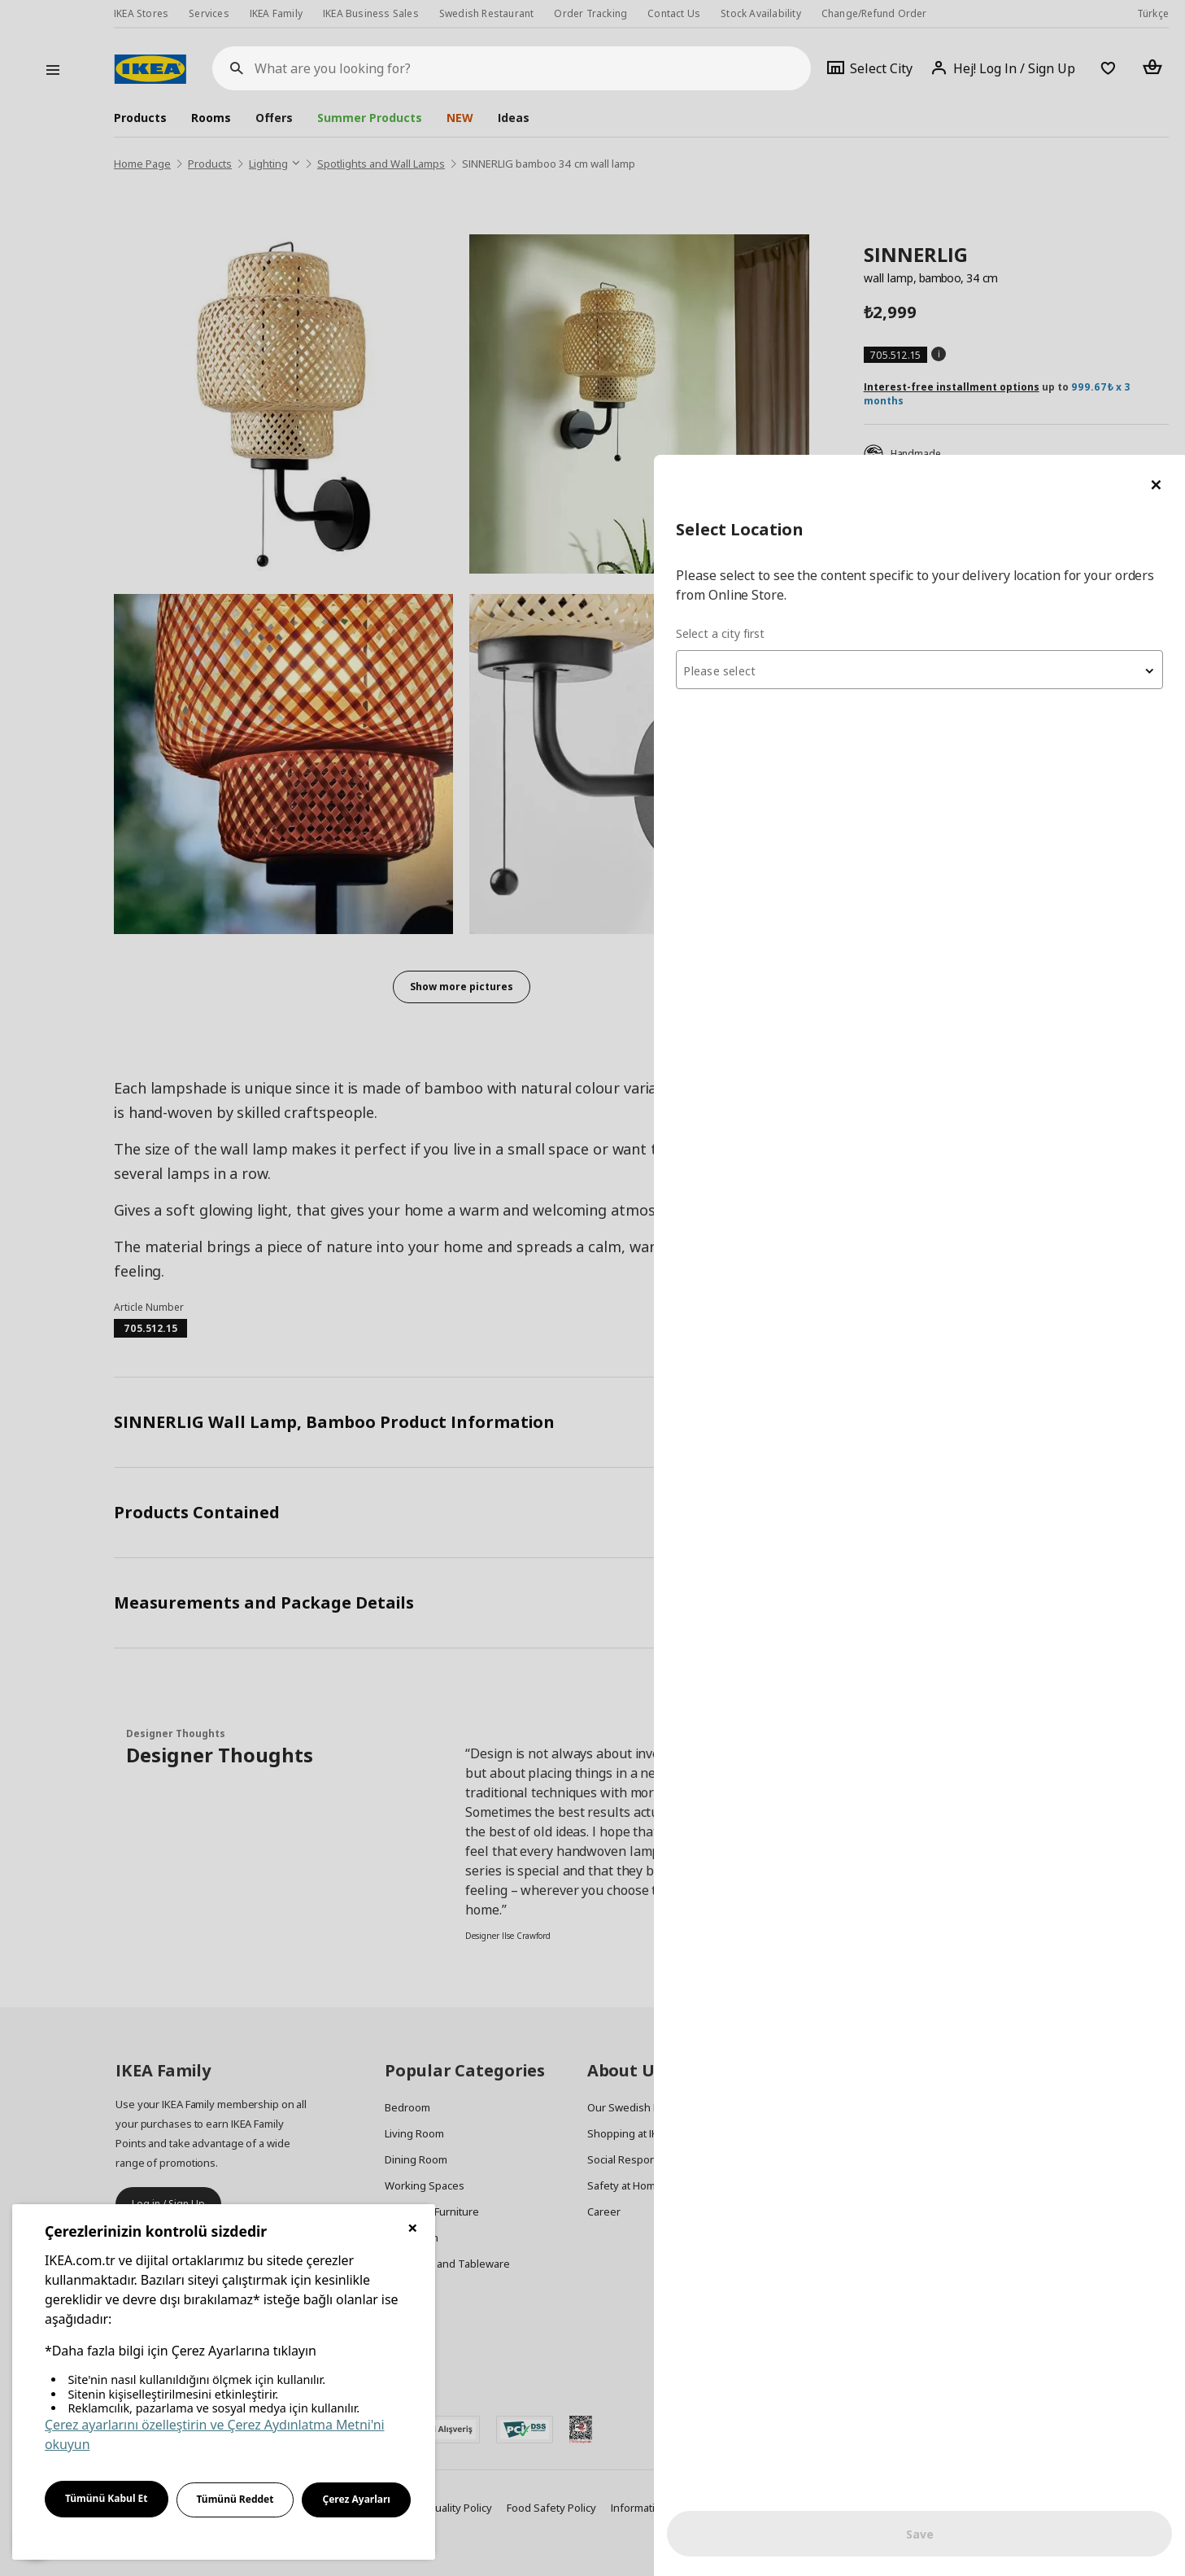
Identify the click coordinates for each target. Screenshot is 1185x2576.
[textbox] (989, 216)
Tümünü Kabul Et (106, 2498)
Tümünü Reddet (235, 2499)
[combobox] (990, 214)
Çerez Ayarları (356, 2499)
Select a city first (861, 178)
